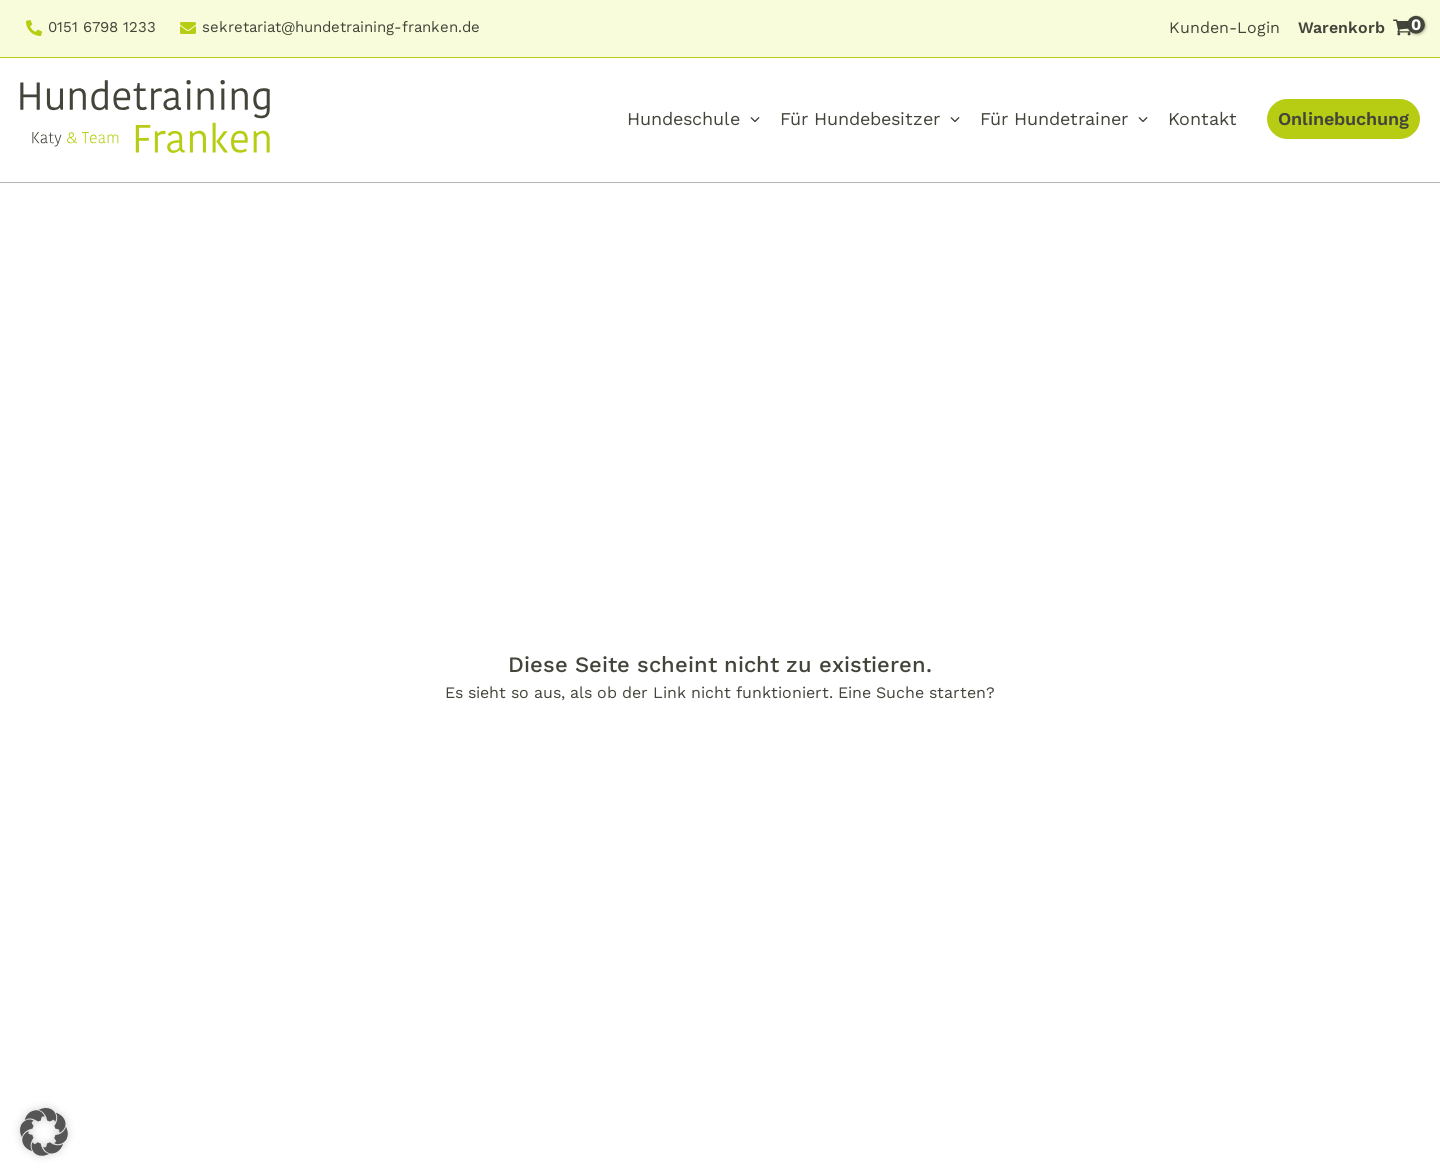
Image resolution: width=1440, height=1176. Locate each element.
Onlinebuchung (1343, 118)
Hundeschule (683, 118)
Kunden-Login (1224, 27)
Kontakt (1202, 118)
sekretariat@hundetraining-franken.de (341, 28)
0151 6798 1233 (102, 28)
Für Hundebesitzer (860, 118)
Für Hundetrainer (1054, 118)
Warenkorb (1359, 26)
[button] (44, 1132)
